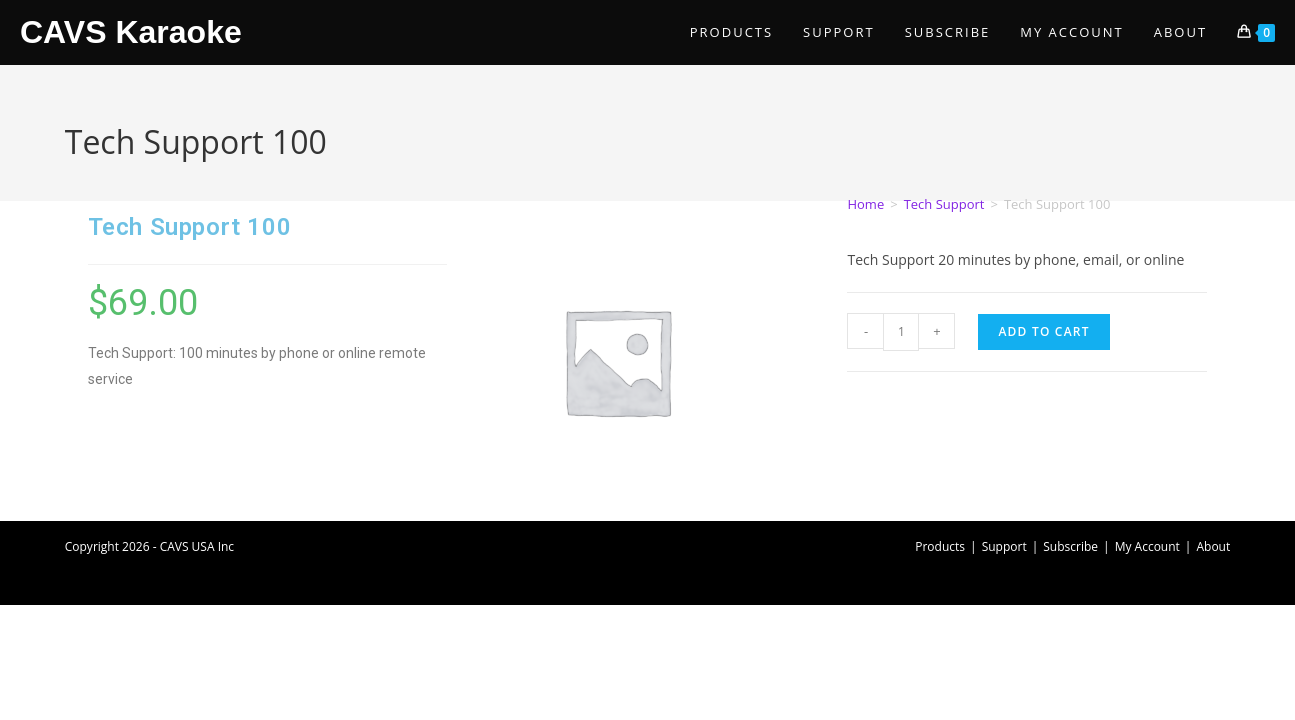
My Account (1147, 546)
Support (1004, 546)
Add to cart (1043, 331)
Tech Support (944, 204)
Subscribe (1070, 546)
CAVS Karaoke (131, 32)
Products (940, 546)
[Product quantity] (901, 332)
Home (865, 204)
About (1213, 546)
